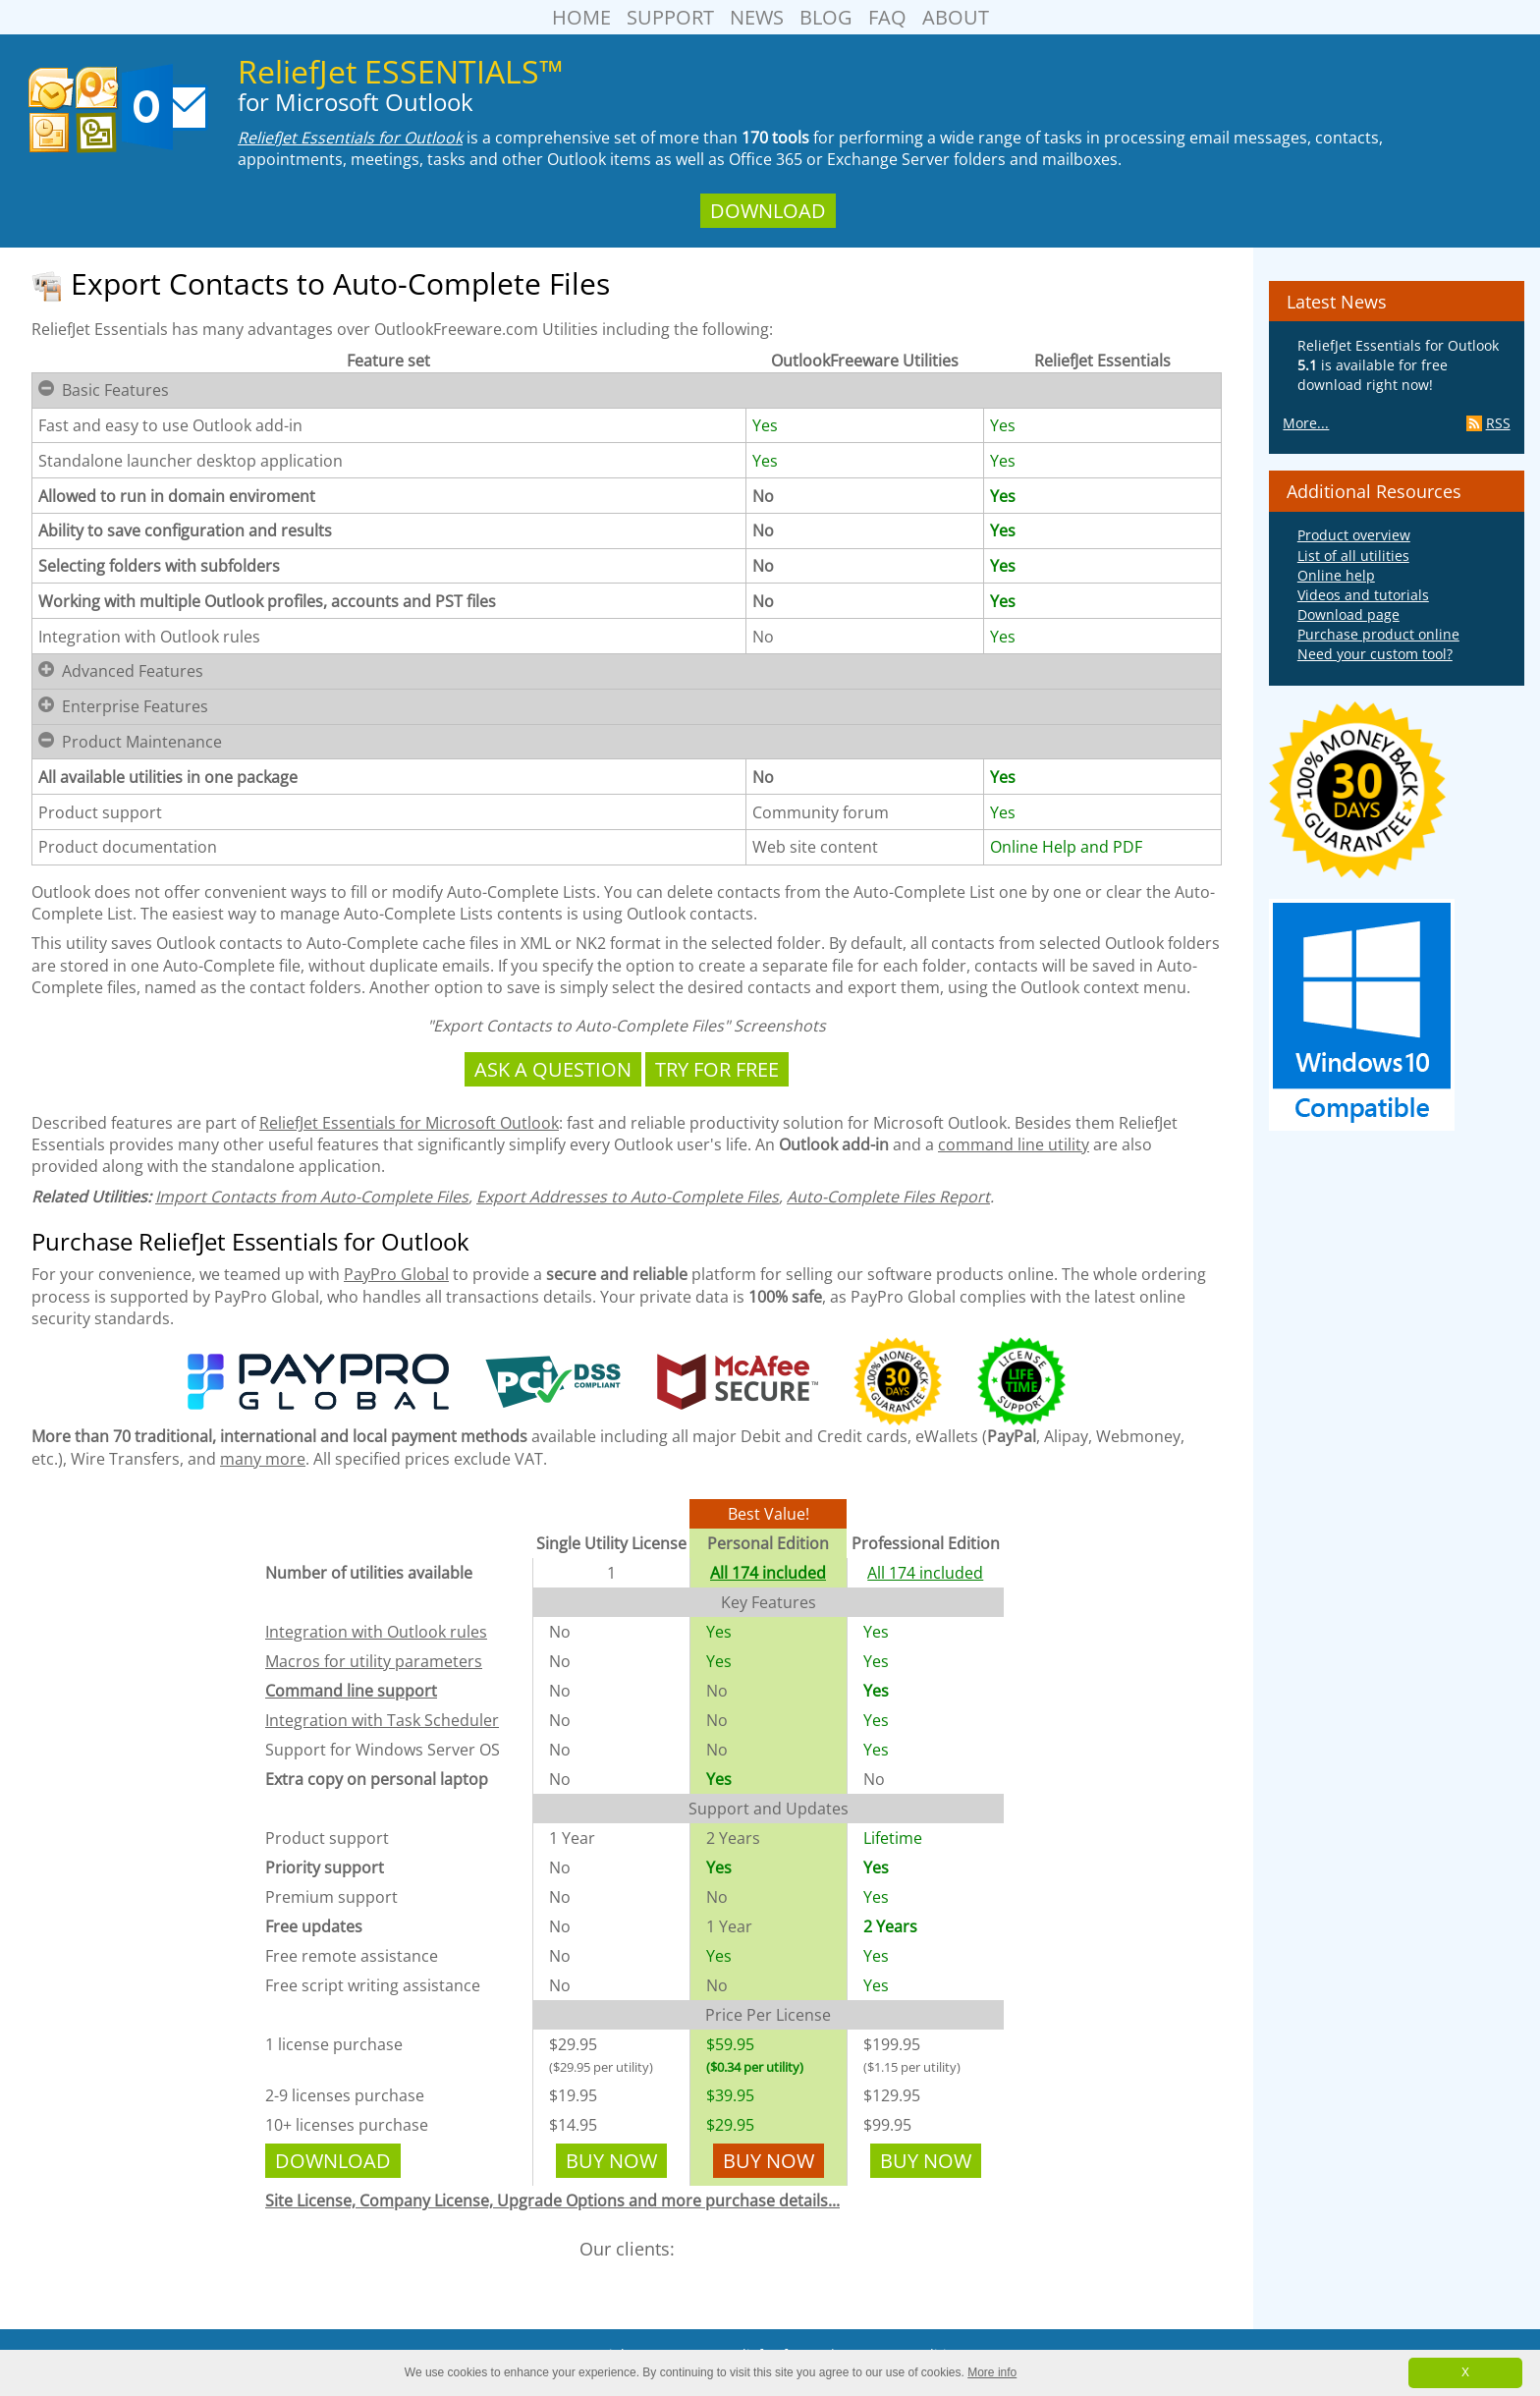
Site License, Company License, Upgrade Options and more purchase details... (552, 2200)
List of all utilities (1353, 555)
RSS (1488, 423)
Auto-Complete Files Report (888, 1196)
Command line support (351, 1690)
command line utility (1013, 1144)
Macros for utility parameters (373, 1661)
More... (1306, 423)
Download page (1348, 614)
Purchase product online (1378, 634)
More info (992, 2372)
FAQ (887, 17)
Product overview (1353, 535)
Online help (1336, 575)
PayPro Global (396, 1274)
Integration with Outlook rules (376, 1632)
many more (262, 1459)
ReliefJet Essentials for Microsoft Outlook (409, 1123)
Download (768, 210)
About (955, 17)
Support (670, 17)
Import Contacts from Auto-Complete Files (311, 1196)
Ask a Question (553, 1069)
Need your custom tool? (1375, 653)
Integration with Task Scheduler (382, 1720)
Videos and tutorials (1363, 594)
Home (581, 17)
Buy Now (611, 2160)
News (757, 17)
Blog (825, 17)
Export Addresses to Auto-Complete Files (627, 1196)
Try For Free (717, 1069)
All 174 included (768, 1573)
